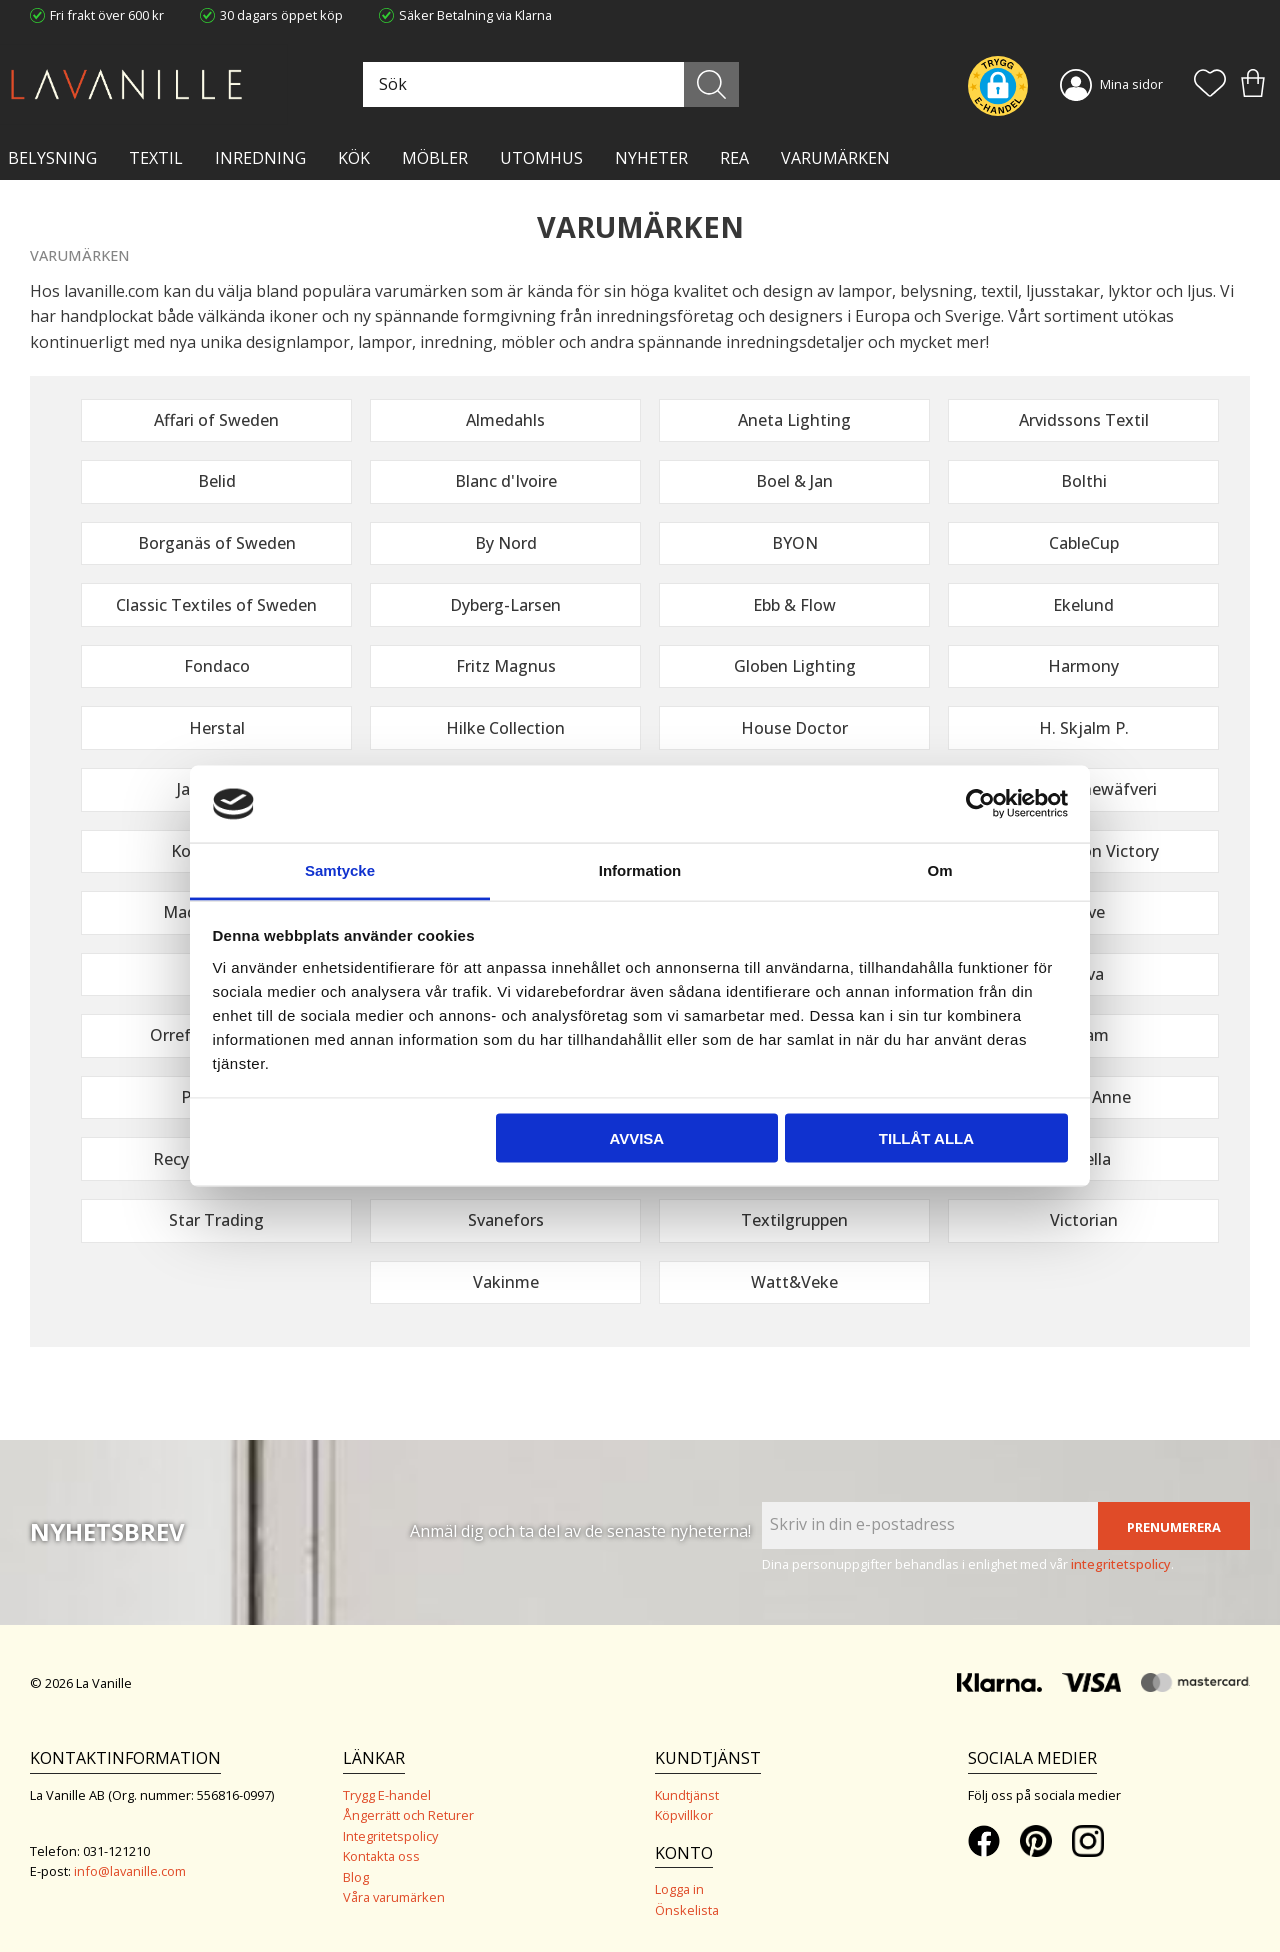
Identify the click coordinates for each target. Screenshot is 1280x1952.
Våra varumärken (394, 1897)
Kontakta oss (381, 1856)
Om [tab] (939, 869)
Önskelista (687, 1910)
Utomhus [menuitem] (541, 158)
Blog (356, 1877)
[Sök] (711, 84)
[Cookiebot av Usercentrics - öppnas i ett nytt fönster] (980, 804)
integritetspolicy (1121, 1564)
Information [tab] (640, 869)
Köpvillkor (684, 1815)
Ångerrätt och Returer (408, 1815)
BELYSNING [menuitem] (52, 158)
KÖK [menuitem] (354, 158)
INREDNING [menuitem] (260, 158)
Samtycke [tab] (340, 869)
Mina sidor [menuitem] (1131, 84)
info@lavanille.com (130, 1871)
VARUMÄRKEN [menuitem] (835, 158)
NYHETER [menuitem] (651, 158)
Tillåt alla (926, 1138)
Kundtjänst (687, 1795)
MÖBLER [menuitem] (435, 158)
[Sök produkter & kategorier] (549, 84)
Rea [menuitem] (734, 158)
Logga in (679, 1889)
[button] (1210, 85)
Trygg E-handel (387, 1795)
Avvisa (636, 1138)
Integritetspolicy (390, 1836)
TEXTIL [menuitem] (156, 158)
